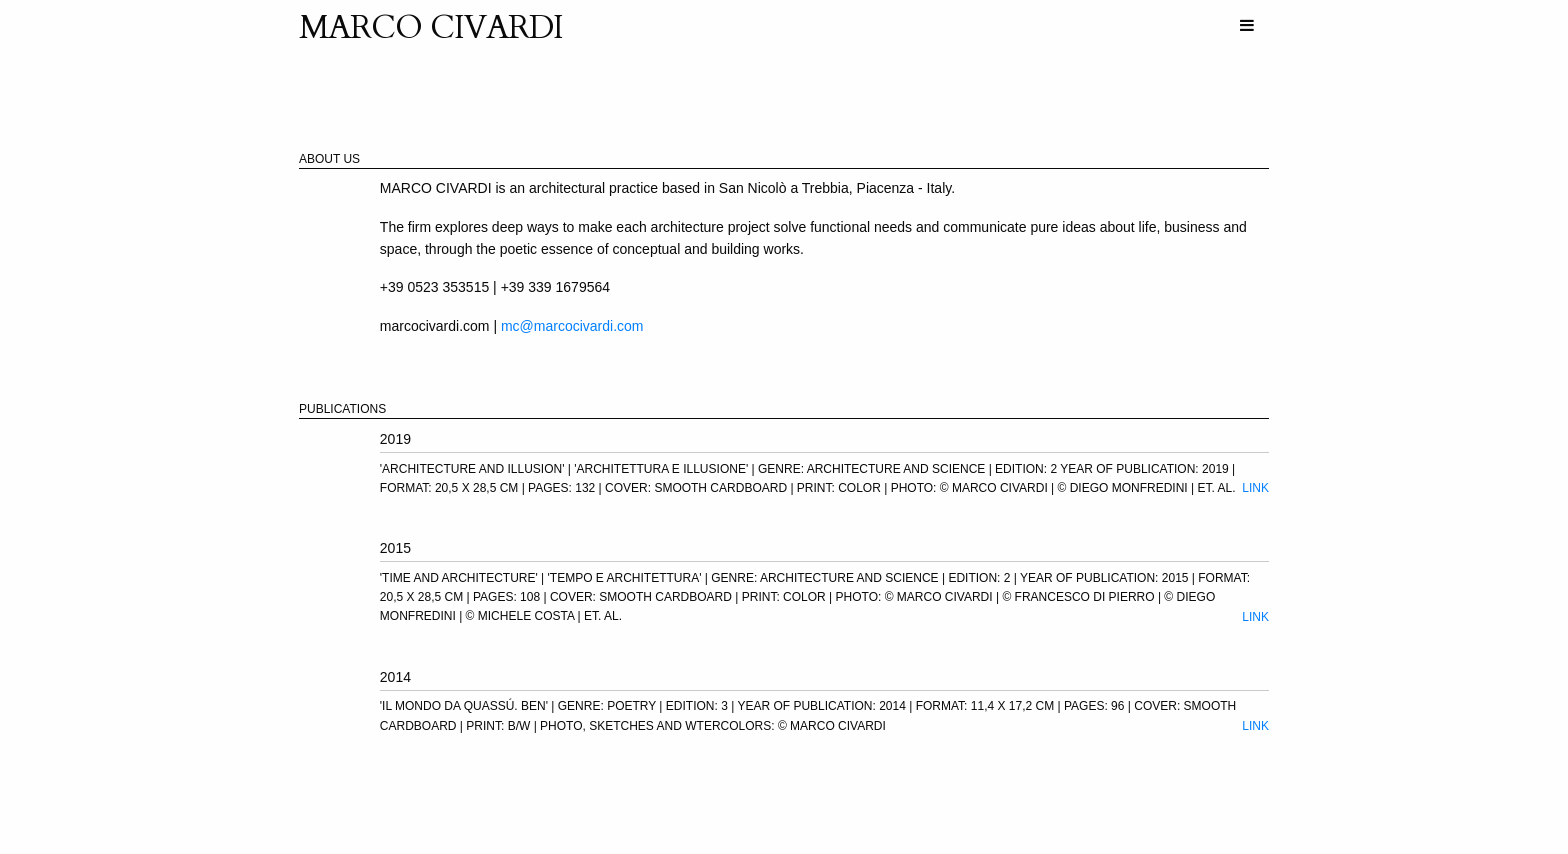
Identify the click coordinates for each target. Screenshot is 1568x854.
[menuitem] (1247, 26)
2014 (395, 677)
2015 (395, 548)
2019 (395, 439)
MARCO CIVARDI (431, 28)
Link (1255, 488)
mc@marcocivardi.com (572, 326)
